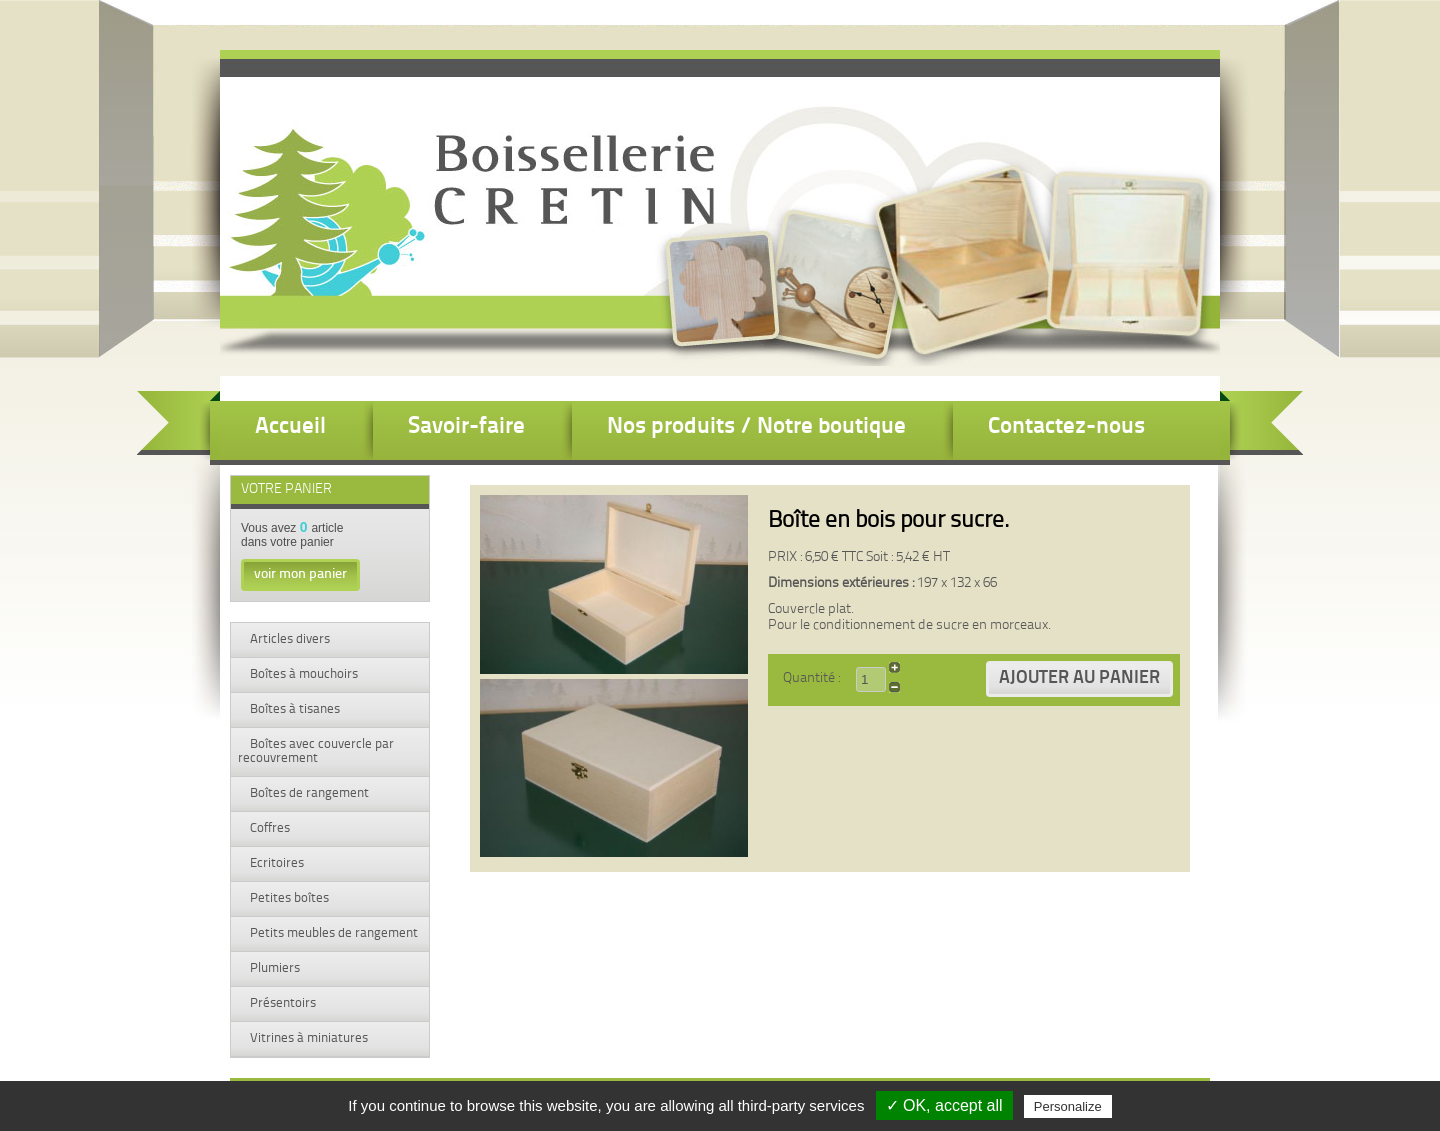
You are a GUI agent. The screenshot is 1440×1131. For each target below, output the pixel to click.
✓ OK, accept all (944, 1105)
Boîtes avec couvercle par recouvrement (316, 751)
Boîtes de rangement (308, 793)
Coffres (268, 828)
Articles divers (288, 639)
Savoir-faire (466, 427)
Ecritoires (275, 863)
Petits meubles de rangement (332, 933)
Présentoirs (281, 1003)
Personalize (1068, 1106)
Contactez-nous (1066, 427)
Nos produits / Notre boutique (756, 427)
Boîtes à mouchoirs (302, 674)
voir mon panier (300, 574)
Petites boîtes (288, 898)
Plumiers (273, 968)
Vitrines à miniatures (307, 1038)
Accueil (290, 427)
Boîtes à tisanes (293, 709)
